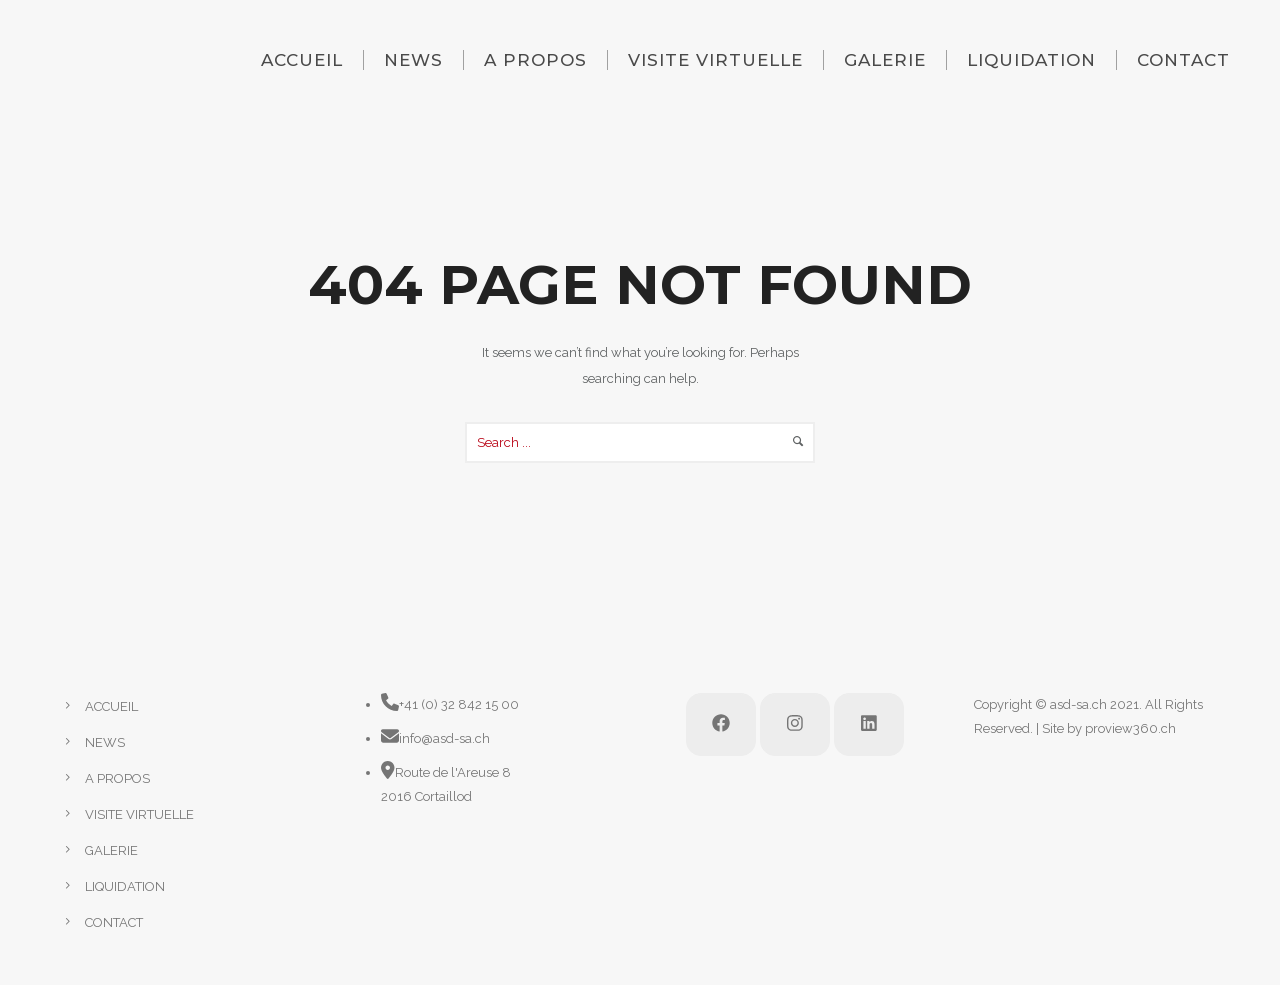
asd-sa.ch (1078, 704)
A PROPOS (535, 60)
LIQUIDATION (1031, 60)
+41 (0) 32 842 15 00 (459, 704)
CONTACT (1183, 60)
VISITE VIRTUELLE (715, 60)
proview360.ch (1130, 728)
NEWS (413, 60)
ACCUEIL (302, 60)
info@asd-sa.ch (444, 738)
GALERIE (885, 60)
